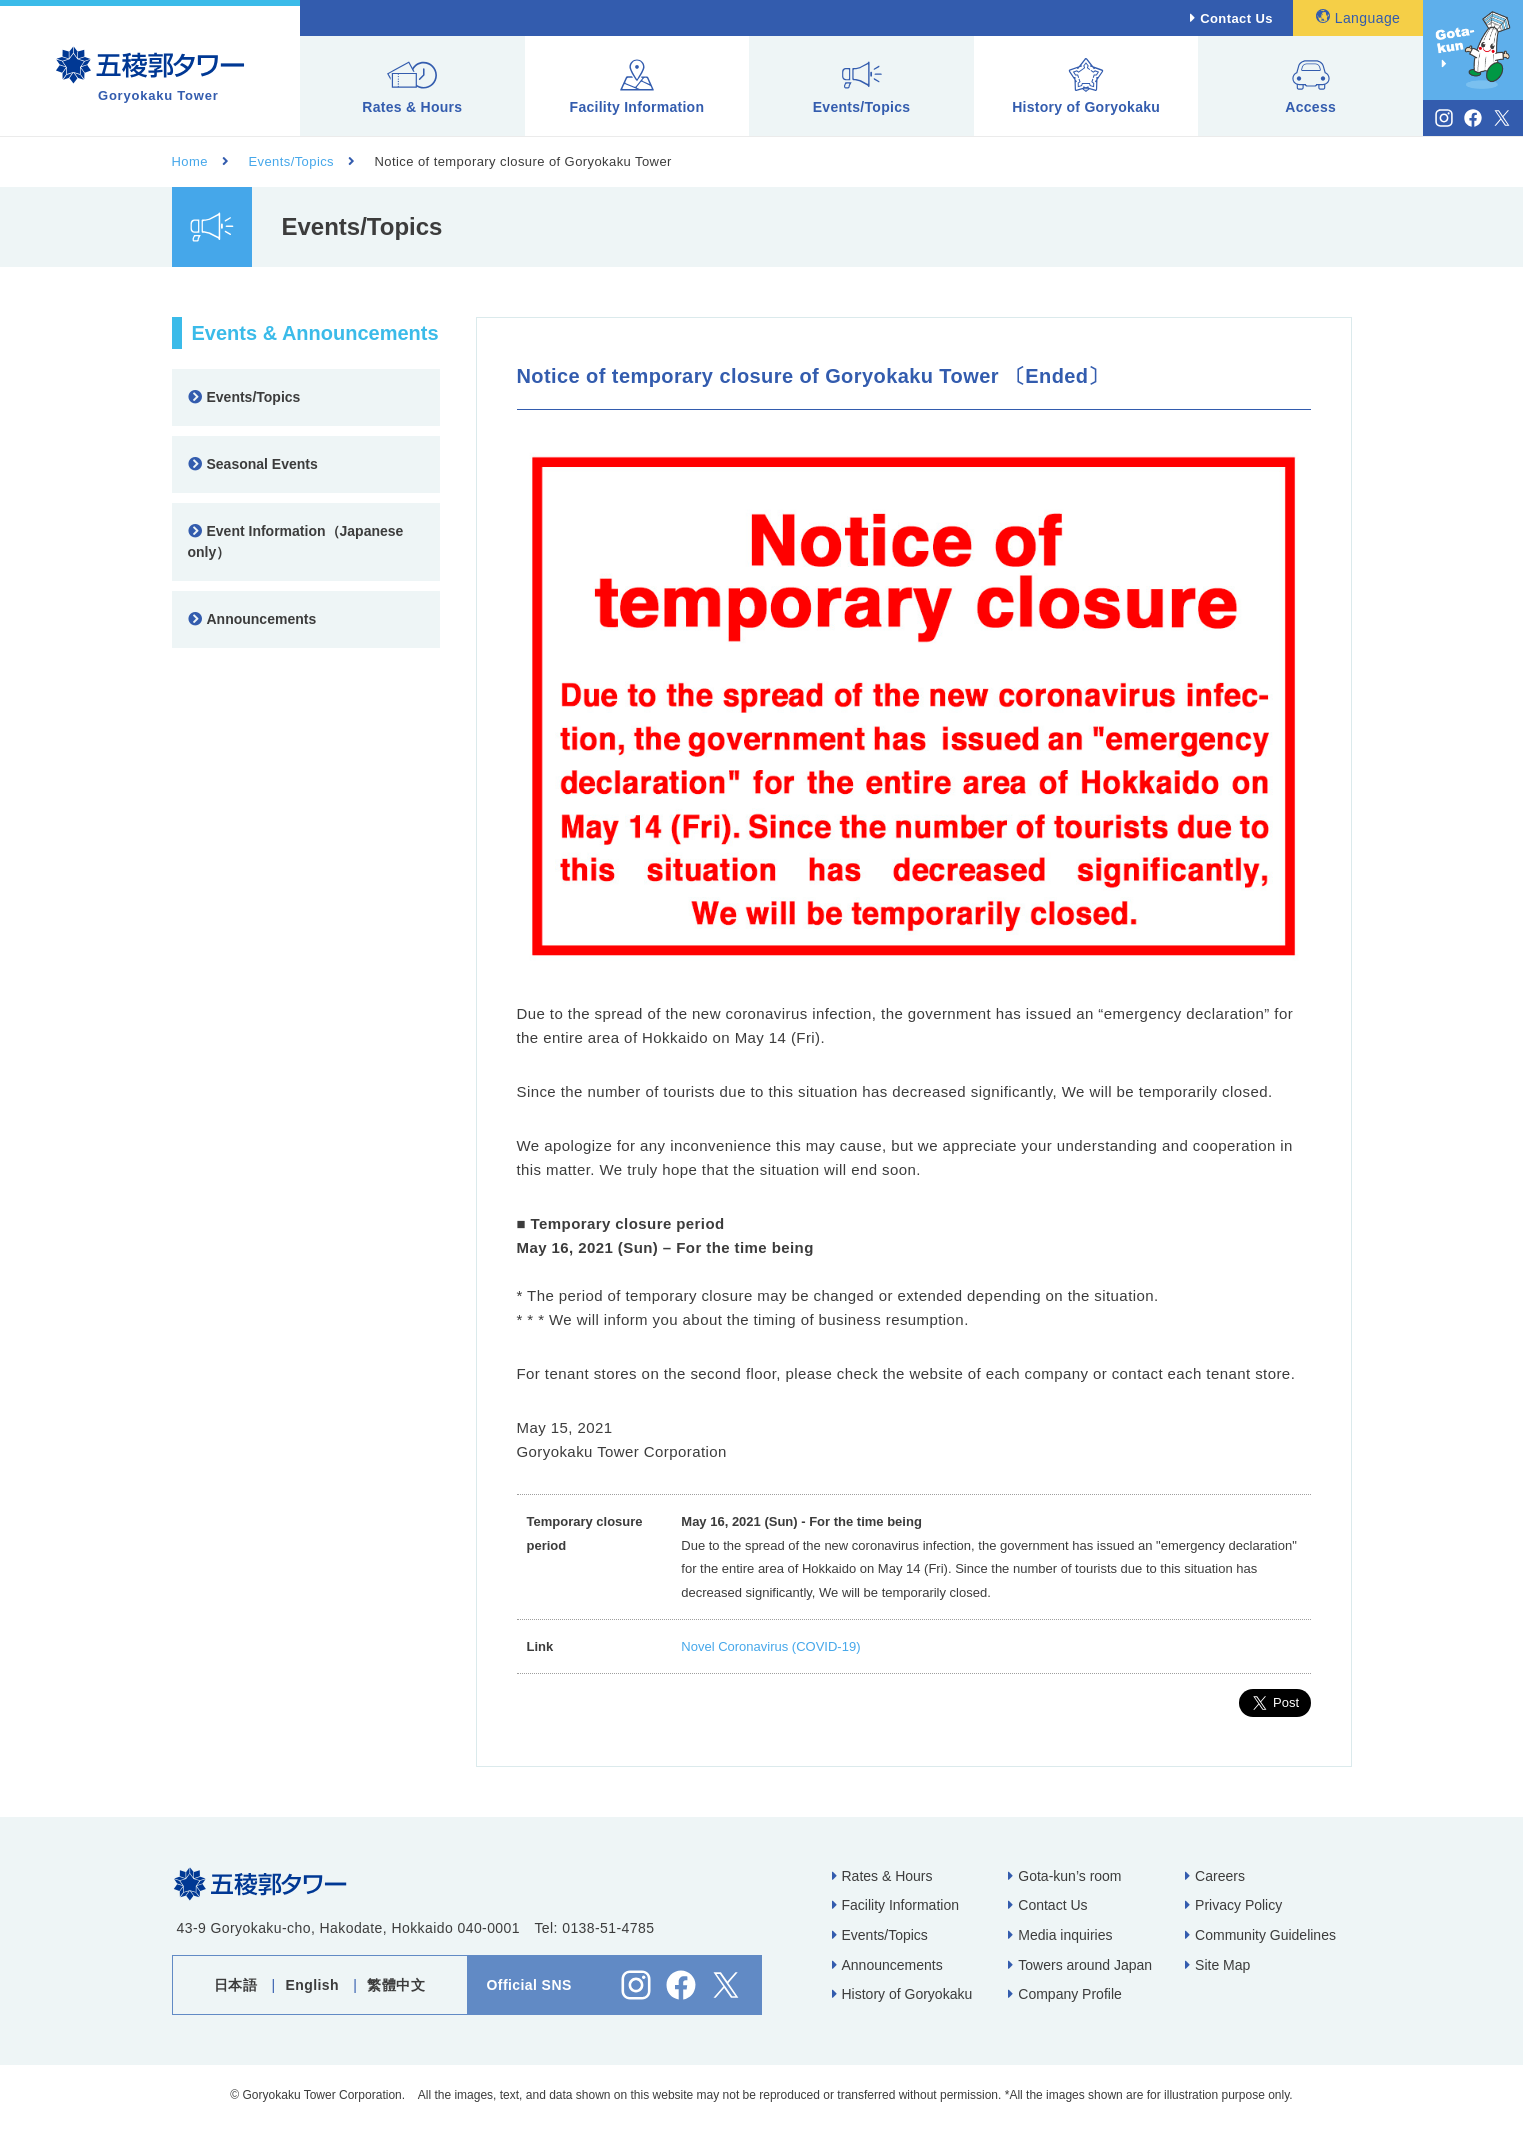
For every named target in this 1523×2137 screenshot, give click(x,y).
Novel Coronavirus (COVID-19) (770, 1646)
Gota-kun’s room (1064, 1876)
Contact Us (1236, 18)
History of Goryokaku (1086, 86)
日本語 (235, 1985)
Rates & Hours (412, 86)
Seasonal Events (253, 464)
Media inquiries (1060, 1935)
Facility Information (637, 86)
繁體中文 (396, 1985)
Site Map (1217, 1965)
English (313, 1985)
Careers (1215, 1876)
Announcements (252, 619)
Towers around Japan (1080, 1965)
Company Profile (1065, 1994)
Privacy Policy (1233, 1905)
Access (1310, 86)
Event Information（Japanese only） (296, 541)
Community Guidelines (1260, 1935)
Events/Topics (862, 86)
